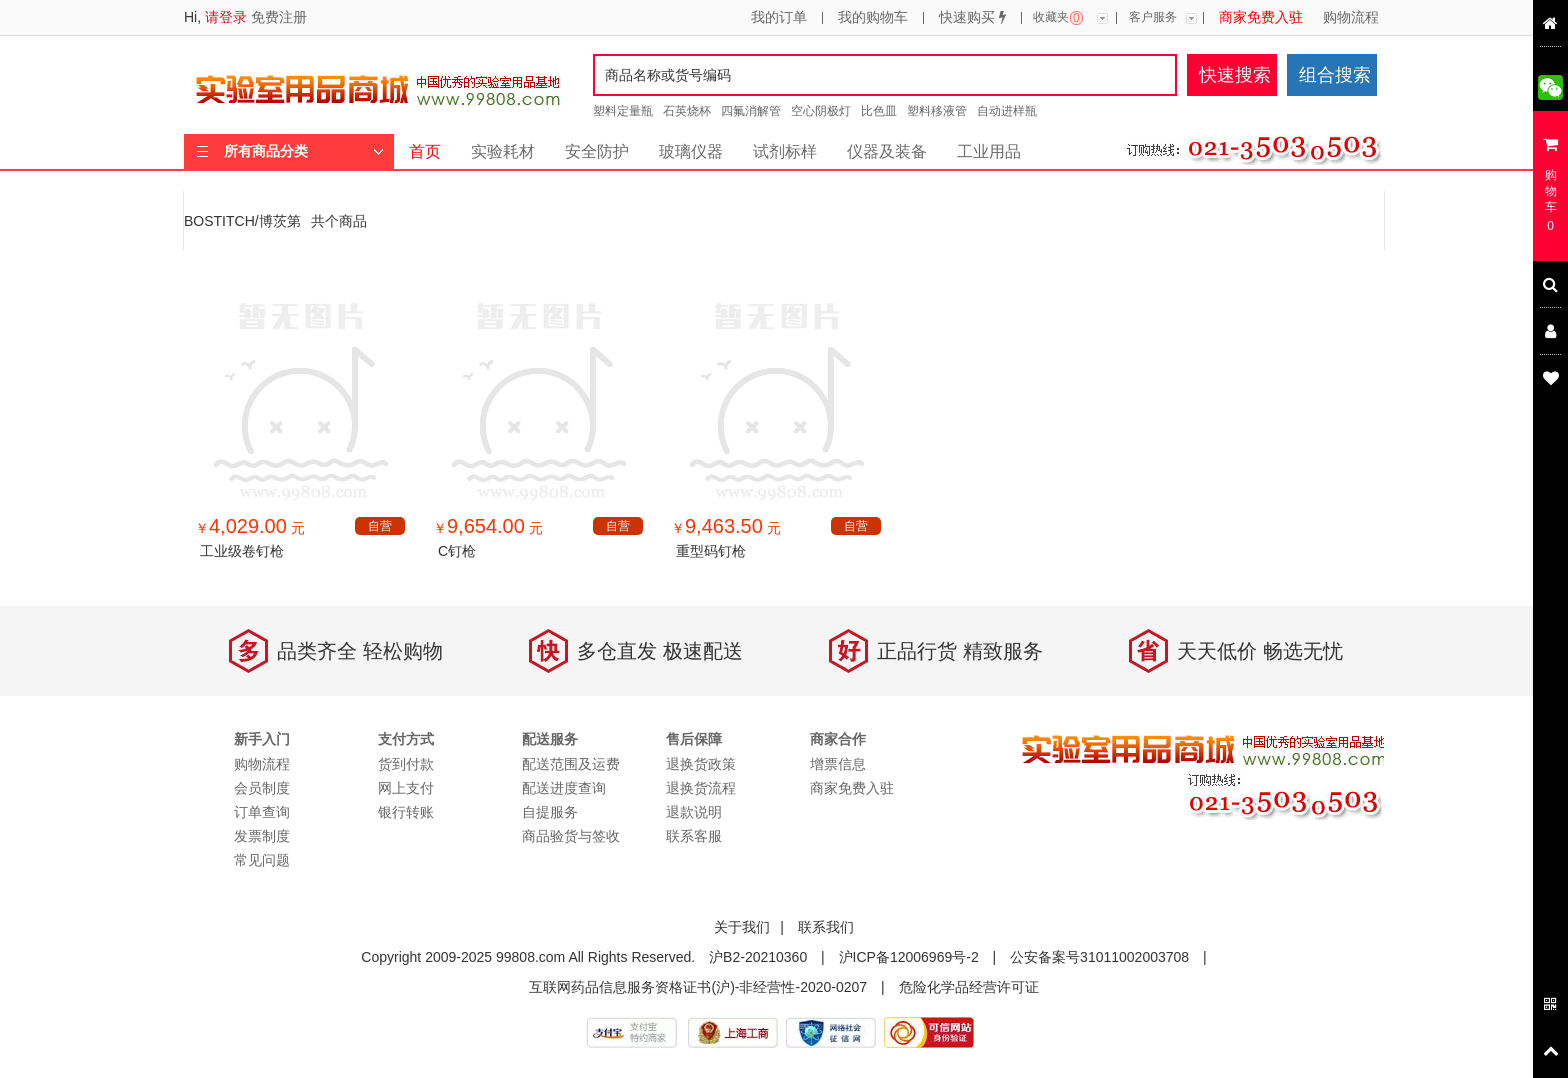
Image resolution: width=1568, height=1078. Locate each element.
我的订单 (779, 18)
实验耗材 (503, 151)
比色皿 (879, 111)
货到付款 (406, 764)
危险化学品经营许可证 (969, 987)
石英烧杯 (687, 111)
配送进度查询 (564, 788)
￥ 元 (250, 528)
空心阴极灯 (821, 111)
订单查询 (262, 812)
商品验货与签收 (571, 836)
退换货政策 (701, 764)
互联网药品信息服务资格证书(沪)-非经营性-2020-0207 (698, 987)
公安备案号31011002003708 (1099, 957)
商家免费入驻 (1261, 18)
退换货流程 (701, 788)
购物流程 (1351, 18)
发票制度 (262, 836)
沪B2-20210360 (758, 957)
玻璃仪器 (691, 151)
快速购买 (972, 18)
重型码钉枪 (711, 551)
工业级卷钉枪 (242, 551)
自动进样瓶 (1007, 111)
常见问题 (262, 860)
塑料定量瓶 (623, 111)
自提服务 (550, 812)
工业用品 (989, 151)
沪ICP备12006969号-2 (909, 957)
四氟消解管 (751, 111)
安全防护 (597, 151)
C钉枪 (457, 551)
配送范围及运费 (571, 764)
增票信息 (838, 764)
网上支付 (406, 788)
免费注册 (279, 17)
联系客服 (694, 836)
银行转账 (406, 812)
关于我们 (742, 927)
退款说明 (694, 812)
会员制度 (262, 788)
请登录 (226, 17)
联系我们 (826, 927)
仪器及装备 (887, 151)
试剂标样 (785, 151)
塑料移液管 (937, 111)
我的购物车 (873, 18)
